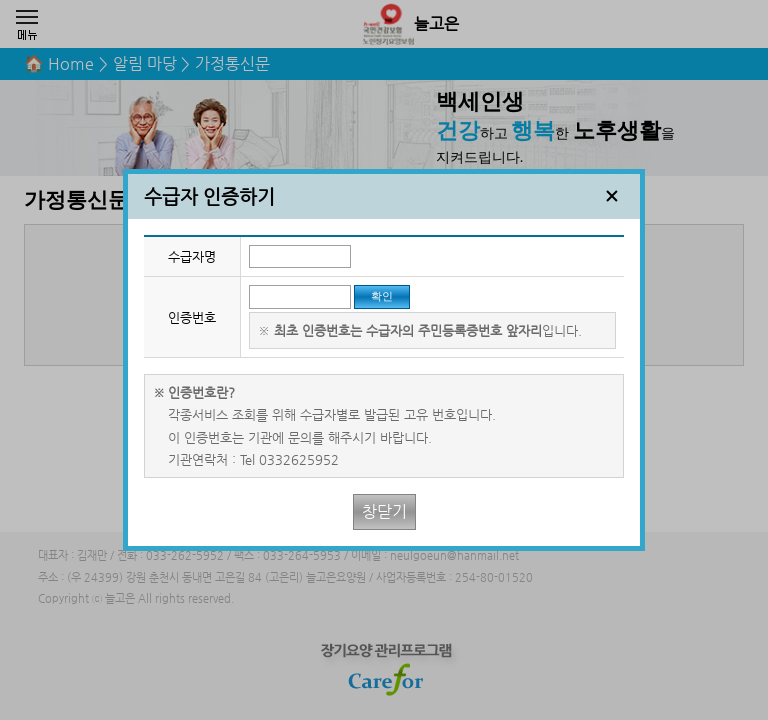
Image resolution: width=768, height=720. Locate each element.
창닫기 (384, 511)
